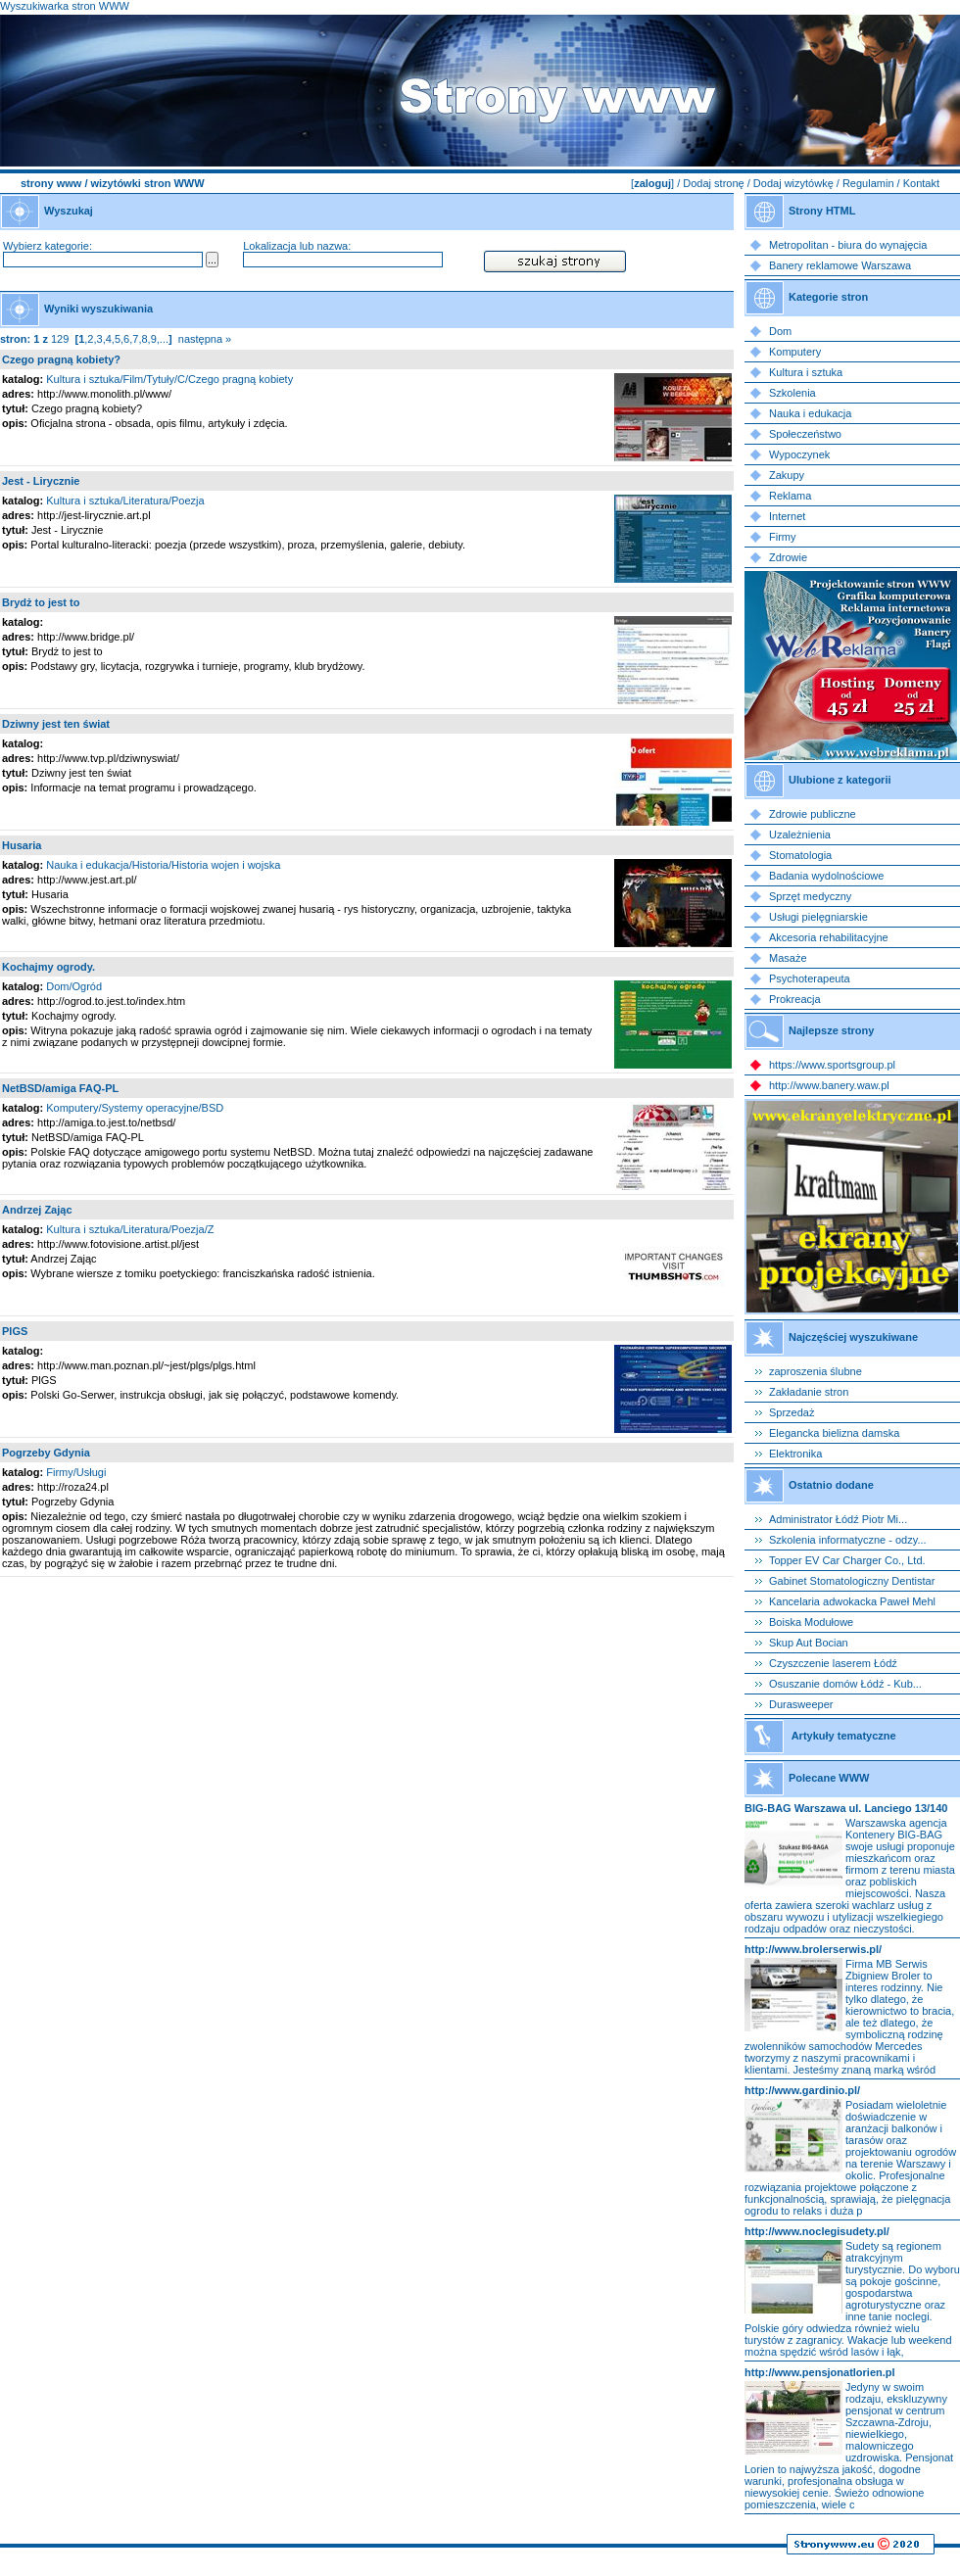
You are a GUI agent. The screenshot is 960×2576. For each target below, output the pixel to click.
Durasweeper (801, 1704)
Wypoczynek (799, 454)
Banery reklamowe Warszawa (840, 265)
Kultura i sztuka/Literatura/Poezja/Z (130, 1229)
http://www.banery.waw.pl (829, 1085)
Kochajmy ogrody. (48, 967)
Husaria (21, 845)
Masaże (788, 958)
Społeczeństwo (805, 434)
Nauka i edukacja (810, 413)
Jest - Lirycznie (40, 481)
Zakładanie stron (808, 1392)
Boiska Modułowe (811, 1622)
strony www (51, 183)
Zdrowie (788, 557)
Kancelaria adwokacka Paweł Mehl (852, 1601)
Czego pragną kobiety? (61, 359)
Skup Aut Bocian (808, 1642)
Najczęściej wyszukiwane (853, 1337)
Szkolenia (792, 393)
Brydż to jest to (40, 602)
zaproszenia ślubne (815, 1371)
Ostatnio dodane (831, 1485)
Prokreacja (795, 999)
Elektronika (795, 1453)
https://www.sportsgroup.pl (832, 1065)
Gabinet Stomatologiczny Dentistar (852, 1581)
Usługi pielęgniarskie (818, 917)
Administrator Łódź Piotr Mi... (838, 1519)
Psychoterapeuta (809, 978)
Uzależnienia (800, 834)
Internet (787, 516)
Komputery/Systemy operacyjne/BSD (134, 1108)
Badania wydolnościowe (826, 876)
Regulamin (868, 183)
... (164, 339)
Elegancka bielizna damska (834, 1433)
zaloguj (652, 183)
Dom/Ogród (74, 986)
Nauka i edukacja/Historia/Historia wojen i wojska (163, 865)
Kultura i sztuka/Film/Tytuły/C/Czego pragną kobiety (169, 379)
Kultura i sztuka (805, 372)
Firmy (782, 537)
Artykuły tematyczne (844, 1735)
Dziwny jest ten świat (56, 724)
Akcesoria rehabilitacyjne (828, 937)
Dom (780, 331)
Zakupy (786, 475)
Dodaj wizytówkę (793, 183)
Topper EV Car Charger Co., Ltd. (847, 1560)
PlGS (14, 1331)
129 (60, 339)
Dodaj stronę (713, 183)
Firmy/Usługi (76, 1472)
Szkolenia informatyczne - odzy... (848, 1540)
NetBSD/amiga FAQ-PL (60, 1088)
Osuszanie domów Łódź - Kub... (845, 1684)
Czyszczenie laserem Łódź (833, 1663)
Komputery (795, 352)
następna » (204, 339)
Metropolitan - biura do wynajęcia (848, 245)
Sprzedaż (791, 1412)
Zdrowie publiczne (812, 814)
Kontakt (921, 183)
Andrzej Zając (37, 1210)
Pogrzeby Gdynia (46, 1452)
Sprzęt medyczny (810, 896)
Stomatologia (800, 855)
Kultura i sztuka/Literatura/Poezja (125, 500)
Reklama (790, 495)
